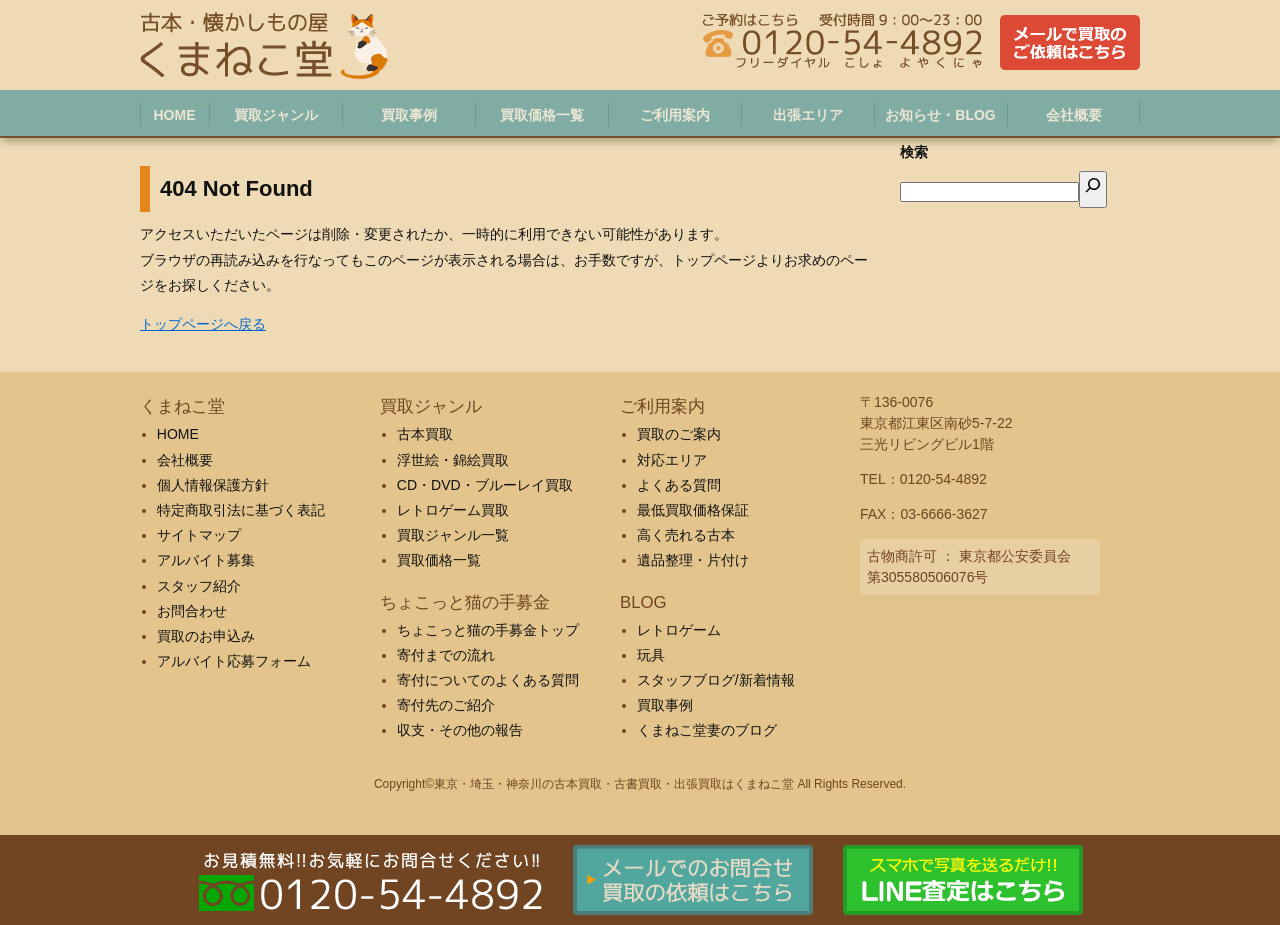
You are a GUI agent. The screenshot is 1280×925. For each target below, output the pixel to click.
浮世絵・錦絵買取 (453, 460)
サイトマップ (199, 535)
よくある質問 (679, 485)
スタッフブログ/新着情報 (716, 680)
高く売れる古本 (686, 535)
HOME (178, 434)
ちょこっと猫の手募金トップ (488, 630)
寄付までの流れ (446, 655)
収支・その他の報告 (460, 730)
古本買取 (425, 434)
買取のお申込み (206, 636)
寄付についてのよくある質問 (488, 680)
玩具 (651, 655)
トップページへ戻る (203, 324)
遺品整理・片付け (693, 560)
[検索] (1093, 189)
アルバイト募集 (206, 560)
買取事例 (665, 705)
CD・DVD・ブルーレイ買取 (485, 485)
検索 (914, 152)
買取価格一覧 (439, 560)
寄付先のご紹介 (446, 705)
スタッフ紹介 (199, 586)
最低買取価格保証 (693, 510)
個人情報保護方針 (213, 485)
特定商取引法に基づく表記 (241, 510)
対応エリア (672, 460)
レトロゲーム (679, 630)
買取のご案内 (679, 434)
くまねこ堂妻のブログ (707, 730)
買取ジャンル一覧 (453, 535)
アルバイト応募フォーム (234, 661)
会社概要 (185, 460)
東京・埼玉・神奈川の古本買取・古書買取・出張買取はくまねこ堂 (614, 784)
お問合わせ (192, 611)
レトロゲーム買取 (453, 510)
